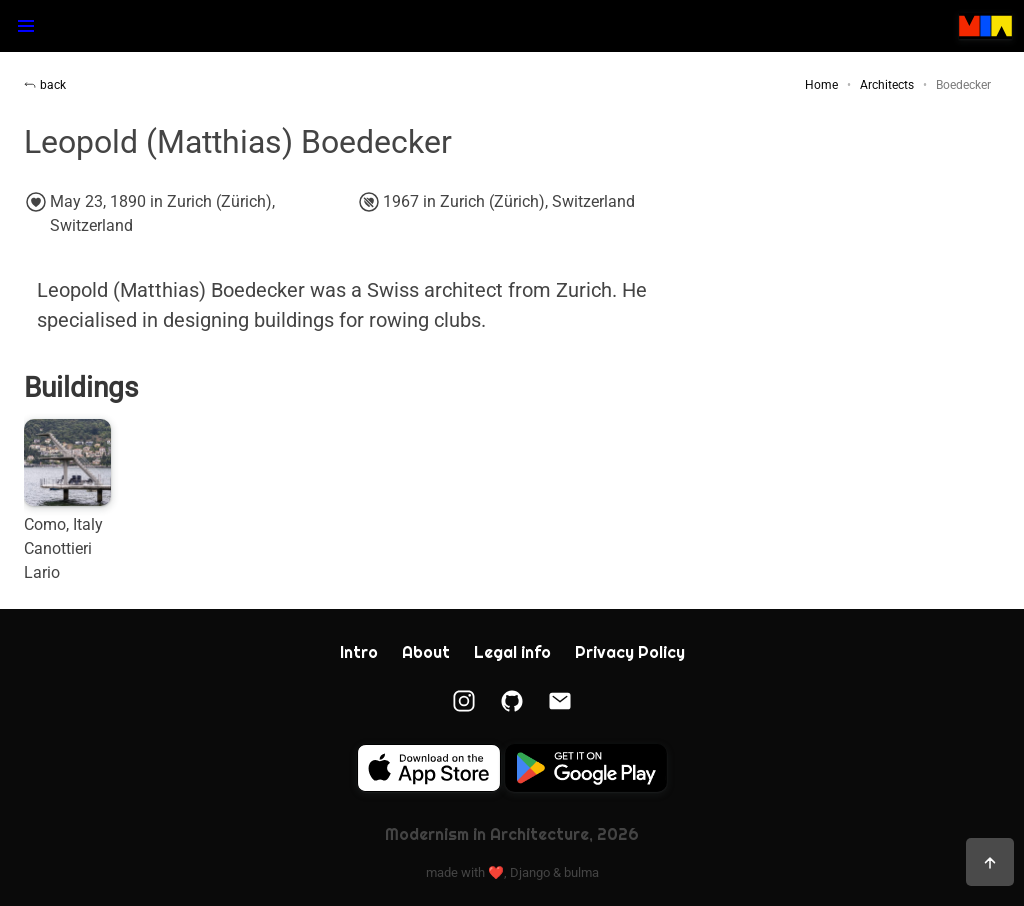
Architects (887, 85)
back (45, 85)
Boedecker (963, 85)
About (426, 652)
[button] (26, 26)
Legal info (512, 652)
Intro (359, 652)
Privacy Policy (630, 652)
